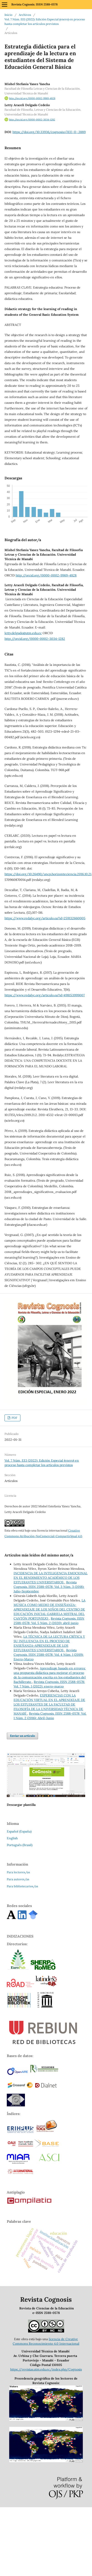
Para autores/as (18, 1879)
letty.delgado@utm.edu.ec (23, 633)
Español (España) (19, 1831)
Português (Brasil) (19, 1845)
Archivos (25, 15)
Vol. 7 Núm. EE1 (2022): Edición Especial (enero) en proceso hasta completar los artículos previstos (45, 21)
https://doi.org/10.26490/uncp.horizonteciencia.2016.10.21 (48, 874)
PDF (14, 1418)
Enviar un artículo (22, 1736)
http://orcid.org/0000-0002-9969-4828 (30, 98)
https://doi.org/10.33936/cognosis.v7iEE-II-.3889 (49, 132)
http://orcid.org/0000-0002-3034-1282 (30, 119)
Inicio (8, 15)
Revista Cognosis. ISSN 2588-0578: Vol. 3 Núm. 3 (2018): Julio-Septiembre (49, 1586)
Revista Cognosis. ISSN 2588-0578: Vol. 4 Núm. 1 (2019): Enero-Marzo (49, 1654)
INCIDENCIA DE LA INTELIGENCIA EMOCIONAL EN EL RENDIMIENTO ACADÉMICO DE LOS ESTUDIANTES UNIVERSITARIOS (50, 1577)
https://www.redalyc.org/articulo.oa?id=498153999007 (45, 995)
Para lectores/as (18, 1872)
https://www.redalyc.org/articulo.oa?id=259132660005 (45, 918)
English (12, 1838)
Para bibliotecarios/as (22, 1886)
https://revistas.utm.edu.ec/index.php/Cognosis (46, 2369)
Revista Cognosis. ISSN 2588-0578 (34, 4)
